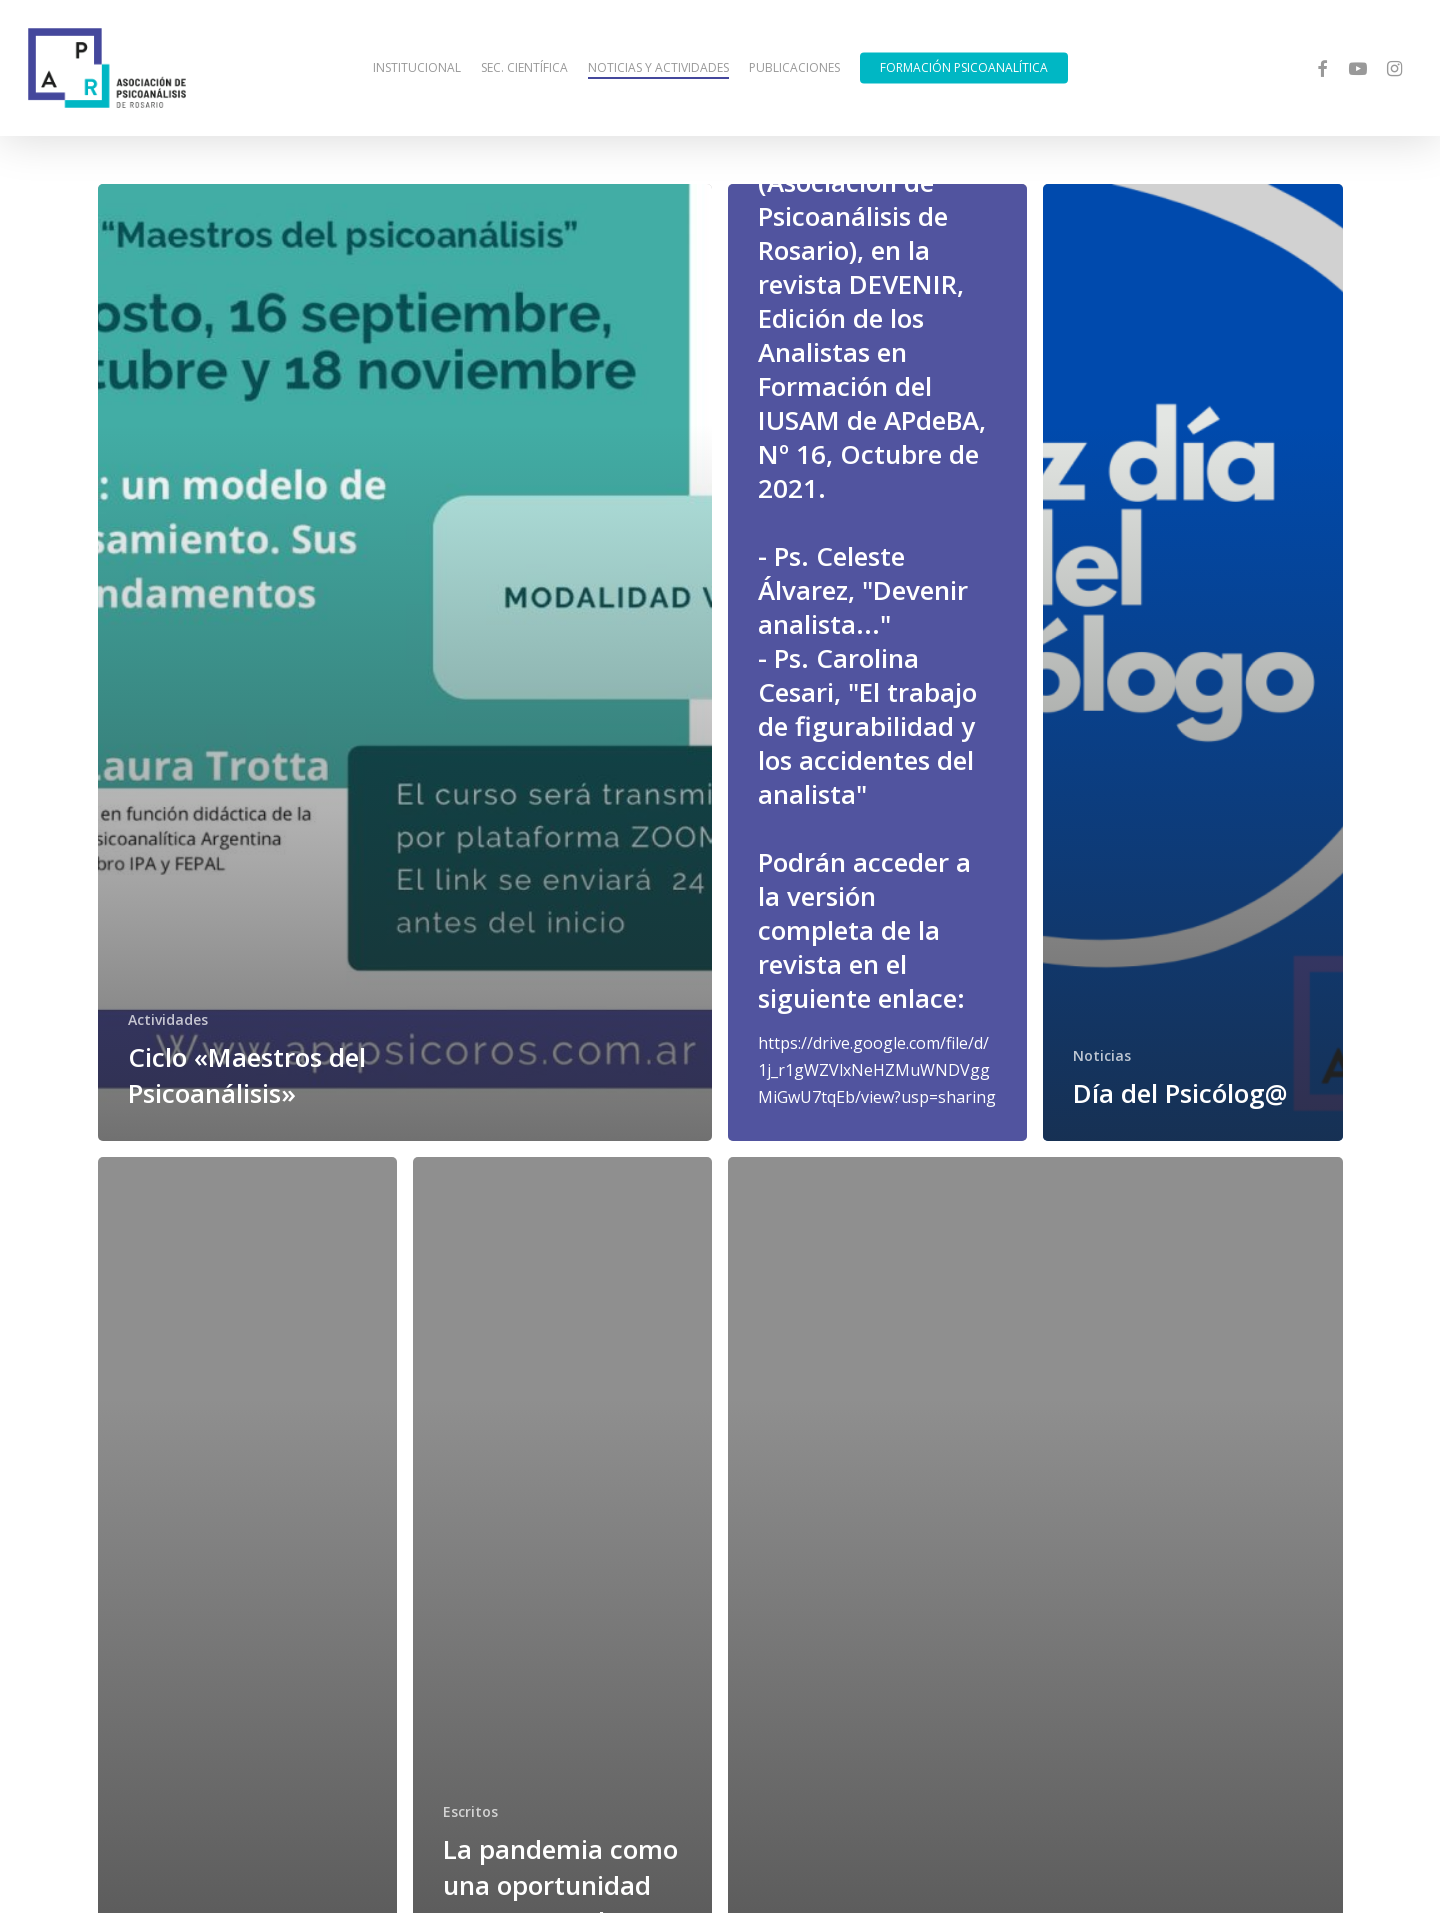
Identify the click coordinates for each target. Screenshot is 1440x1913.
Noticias (1102, 1055)
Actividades (168, 1019)
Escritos (470, 1811)
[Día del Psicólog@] (1192, 662)
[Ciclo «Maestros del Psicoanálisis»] (405, 662)
